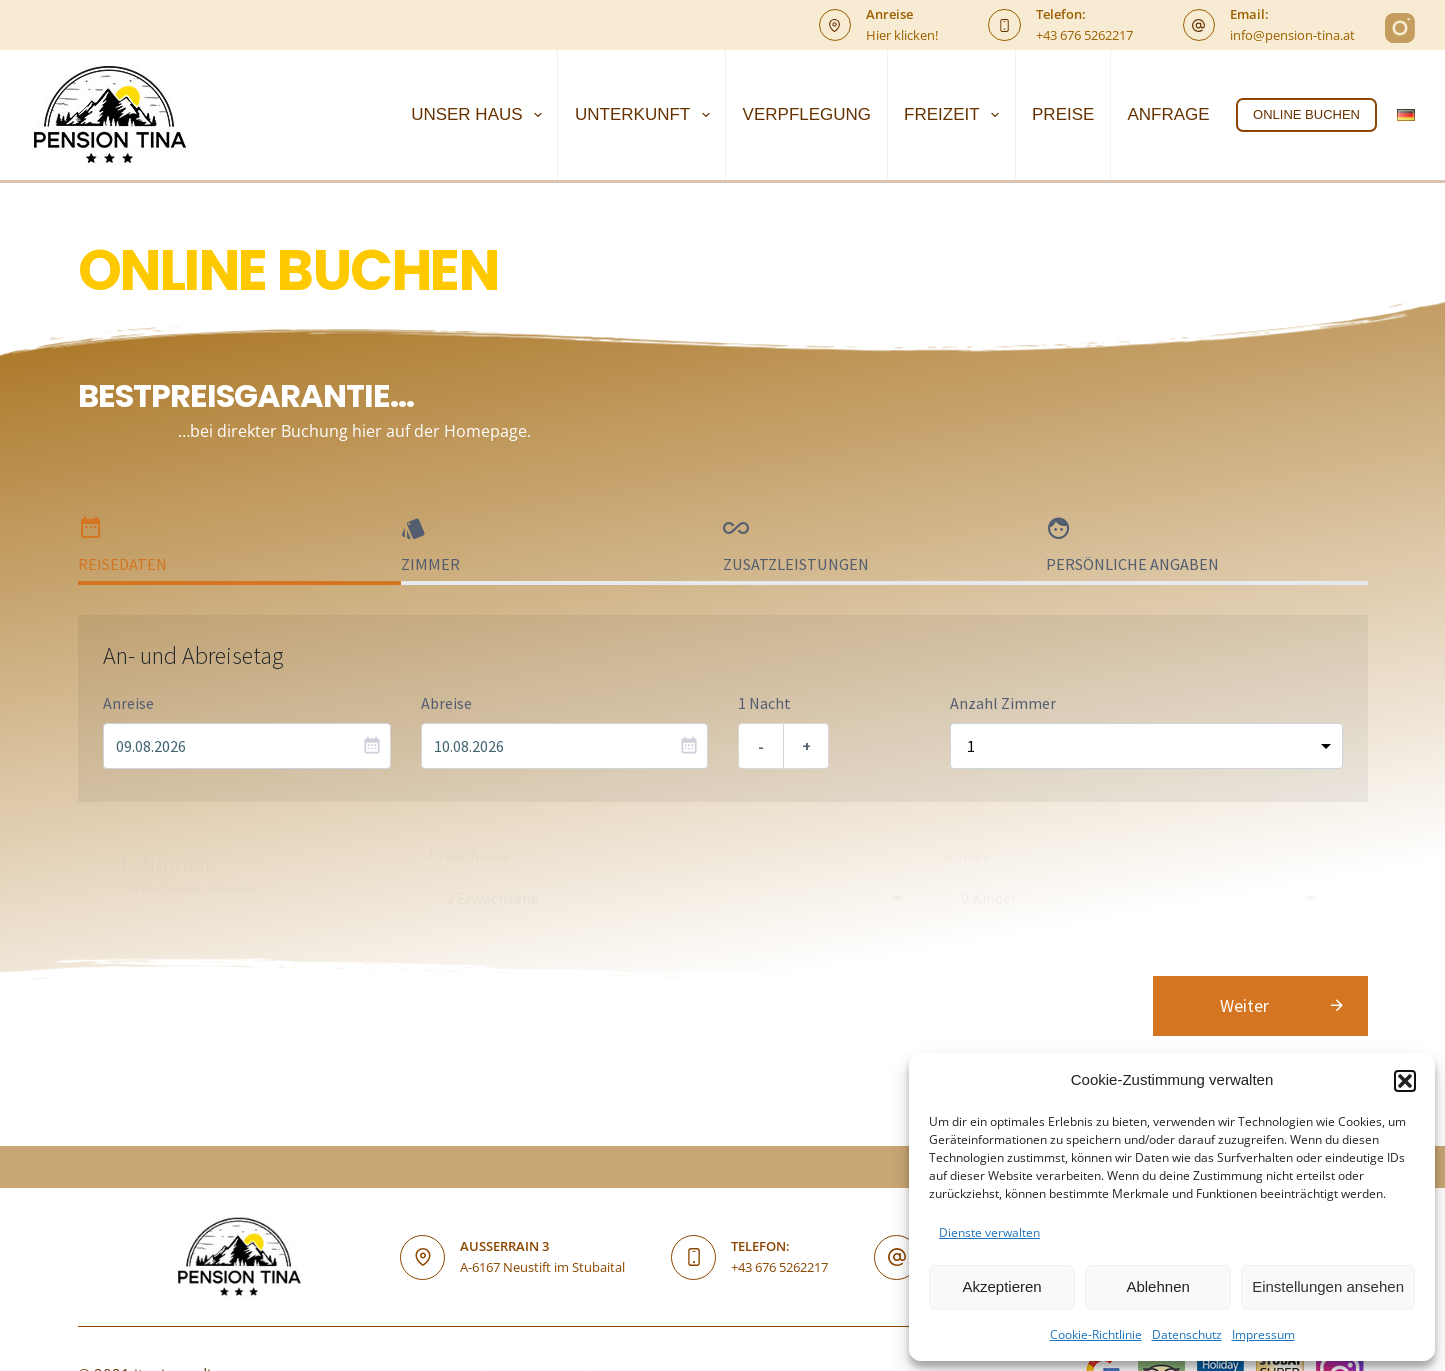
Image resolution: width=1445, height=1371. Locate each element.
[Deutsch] (1406, 115)
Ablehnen (1157, 1286)
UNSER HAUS (480, 115)
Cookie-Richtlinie (1096, 1334)
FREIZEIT (955, 115)
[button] (1405, 1081)
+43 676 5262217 (1084, 35)
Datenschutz (1187, 1334)
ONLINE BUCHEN (1306, 114)
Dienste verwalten (989, 1232)
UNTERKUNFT (646, 115)
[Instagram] (1400, 28)
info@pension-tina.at (1292, 35)
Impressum (1263, 1334)
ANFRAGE (1168, 114)
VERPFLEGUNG (807, 114)
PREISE (1063, 114)
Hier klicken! (902, 35)
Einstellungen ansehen (1328, 1286)
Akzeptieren (1001, 1286)
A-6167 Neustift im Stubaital (542, 1267)
